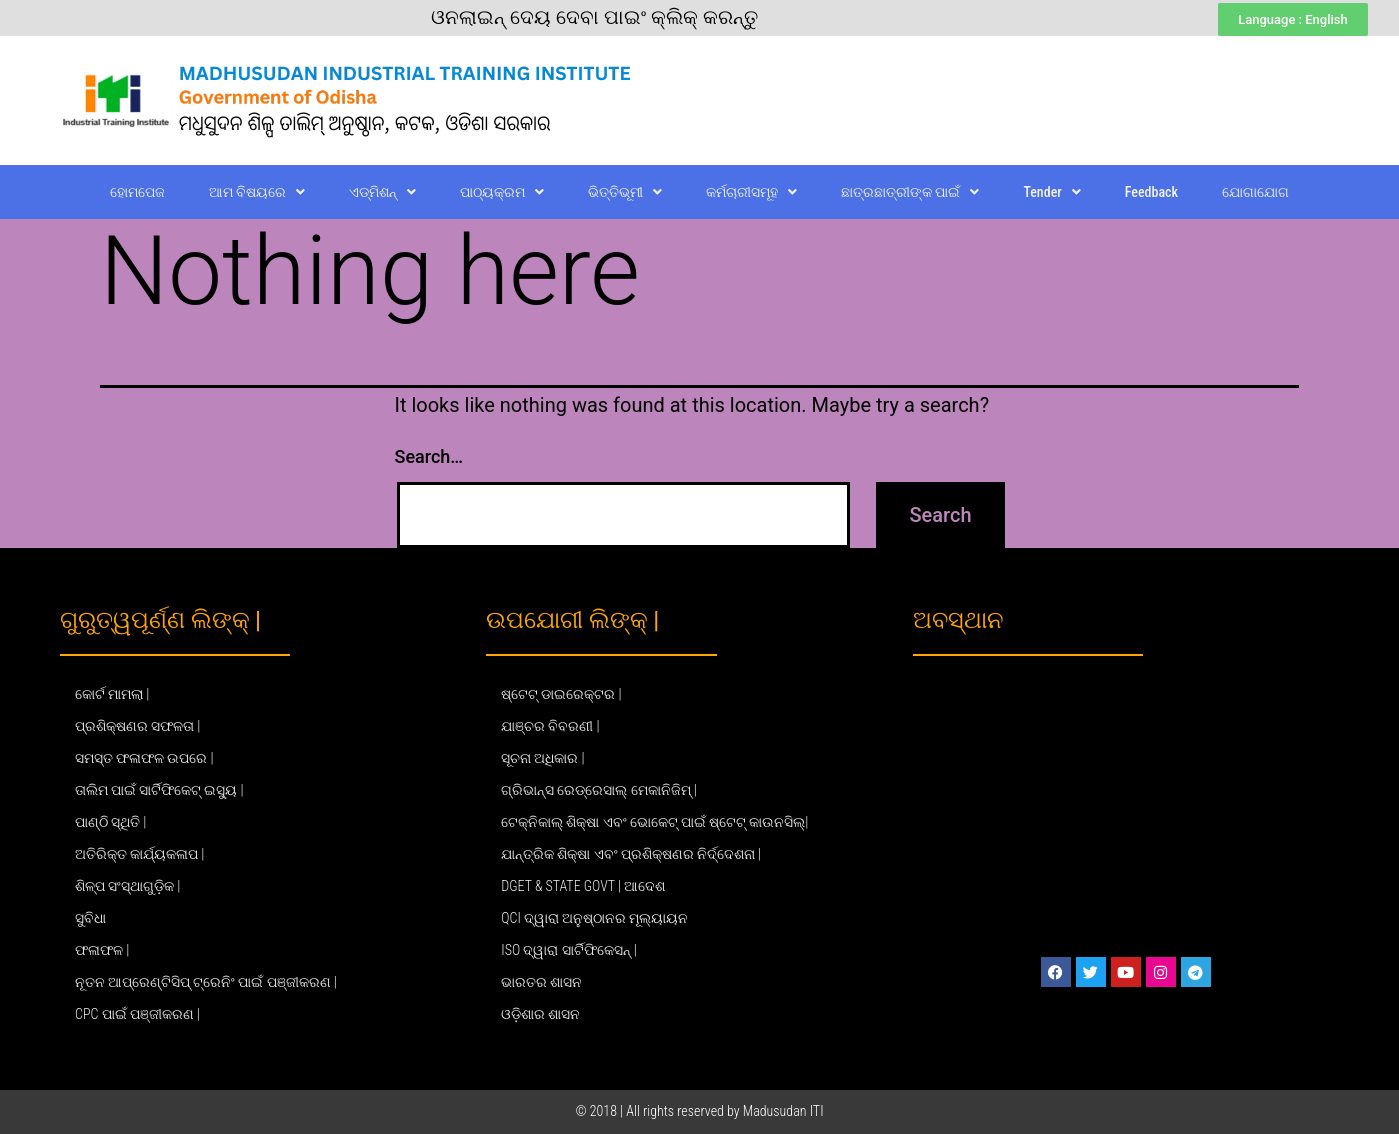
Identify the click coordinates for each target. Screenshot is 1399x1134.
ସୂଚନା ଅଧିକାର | (542, 758)
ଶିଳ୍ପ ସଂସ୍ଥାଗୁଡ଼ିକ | (127, 886)
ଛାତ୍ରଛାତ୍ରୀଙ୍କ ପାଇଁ (910, 192)
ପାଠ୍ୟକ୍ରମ (502, 192)
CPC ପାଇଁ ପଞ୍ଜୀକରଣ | (137, 1014)
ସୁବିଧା (90, 918)
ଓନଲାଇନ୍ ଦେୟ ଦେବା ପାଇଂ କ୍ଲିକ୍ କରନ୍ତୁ (594, 17)
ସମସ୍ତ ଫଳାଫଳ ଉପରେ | (144, 758)
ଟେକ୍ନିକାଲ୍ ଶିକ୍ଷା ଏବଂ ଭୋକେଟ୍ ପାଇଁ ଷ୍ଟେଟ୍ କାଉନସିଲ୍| (654, 822)
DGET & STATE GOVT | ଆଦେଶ (583, 886)
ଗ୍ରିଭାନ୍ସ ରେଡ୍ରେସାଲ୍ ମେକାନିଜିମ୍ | (599, 790)
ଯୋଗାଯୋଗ (1255, 192)
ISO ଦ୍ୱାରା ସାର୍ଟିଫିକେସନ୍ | (568, 950)
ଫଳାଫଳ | (102, 950)
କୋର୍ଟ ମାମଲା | (112, 694)
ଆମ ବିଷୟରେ (257, 192)
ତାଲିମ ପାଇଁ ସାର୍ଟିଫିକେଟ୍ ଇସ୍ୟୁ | (159, 790)
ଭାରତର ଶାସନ (541, 982)
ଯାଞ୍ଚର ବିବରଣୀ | (550, 726)
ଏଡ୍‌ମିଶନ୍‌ (382, 192)
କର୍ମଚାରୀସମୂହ (751, 192)
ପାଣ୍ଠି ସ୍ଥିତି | (110, 822)
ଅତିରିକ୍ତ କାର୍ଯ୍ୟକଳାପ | (139, 854)
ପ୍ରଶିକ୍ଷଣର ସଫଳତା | (137, 726)
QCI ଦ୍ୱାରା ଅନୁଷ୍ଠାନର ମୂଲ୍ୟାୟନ (594, 918)
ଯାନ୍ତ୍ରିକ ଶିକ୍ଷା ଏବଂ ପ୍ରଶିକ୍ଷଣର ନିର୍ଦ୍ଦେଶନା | (631, 854)
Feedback (1151, 192)
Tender (1051, 192)
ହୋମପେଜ (137, 192)
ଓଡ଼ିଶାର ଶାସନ (540, 1014)
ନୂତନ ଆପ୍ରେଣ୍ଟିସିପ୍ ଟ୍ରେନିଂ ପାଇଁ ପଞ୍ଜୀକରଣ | (206, 982)
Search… (429, 456)
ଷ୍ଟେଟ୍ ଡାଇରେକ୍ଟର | (561, 694)
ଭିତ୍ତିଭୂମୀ (625, 192)
